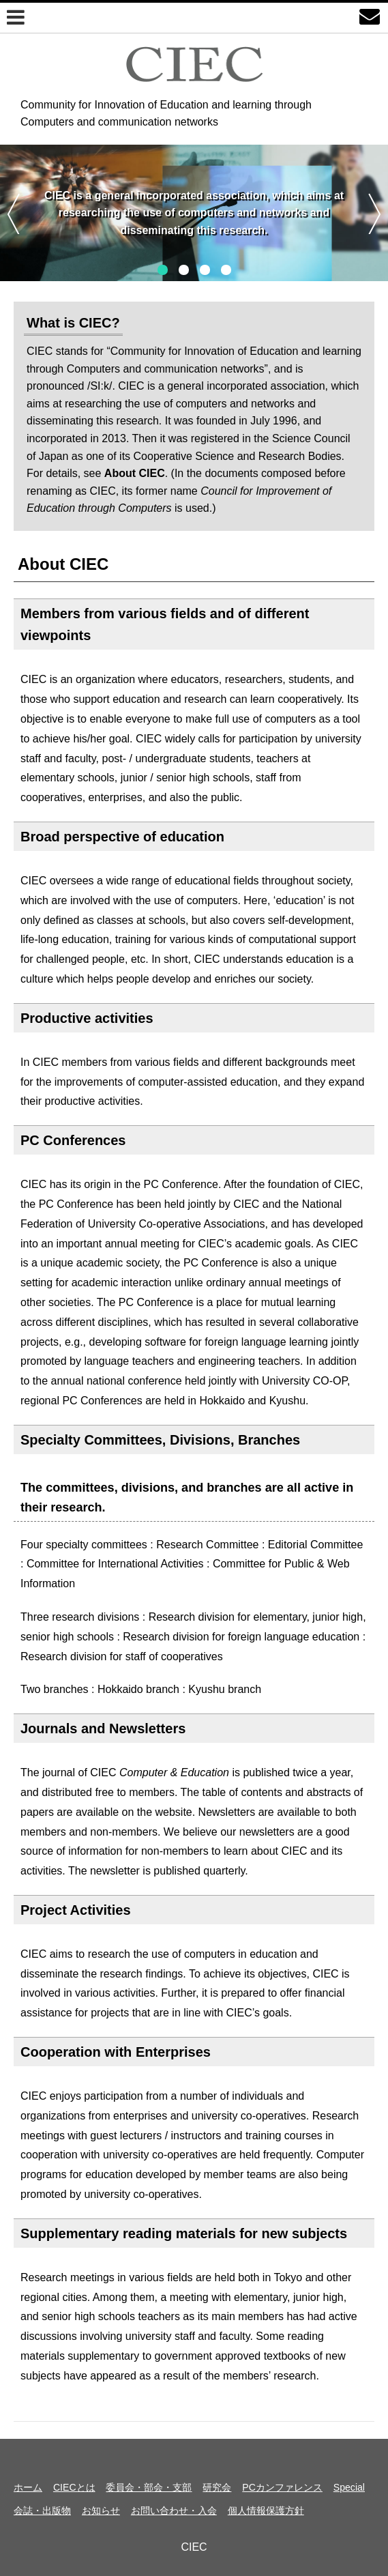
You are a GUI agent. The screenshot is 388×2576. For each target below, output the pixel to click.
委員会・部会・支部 (149, 2487)
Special (349, 2487)
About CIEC (63, 564)
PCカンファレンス (282, 2487)
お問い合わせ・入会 (174, 2510)
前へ (13, 213)
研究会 (217, 2487)
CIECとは (74, 2487)
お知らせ (101, 2510)
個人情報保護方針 (266, 2510)
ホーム (28, 2487)
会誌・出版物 (42, 2510)
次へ (374, 213)
